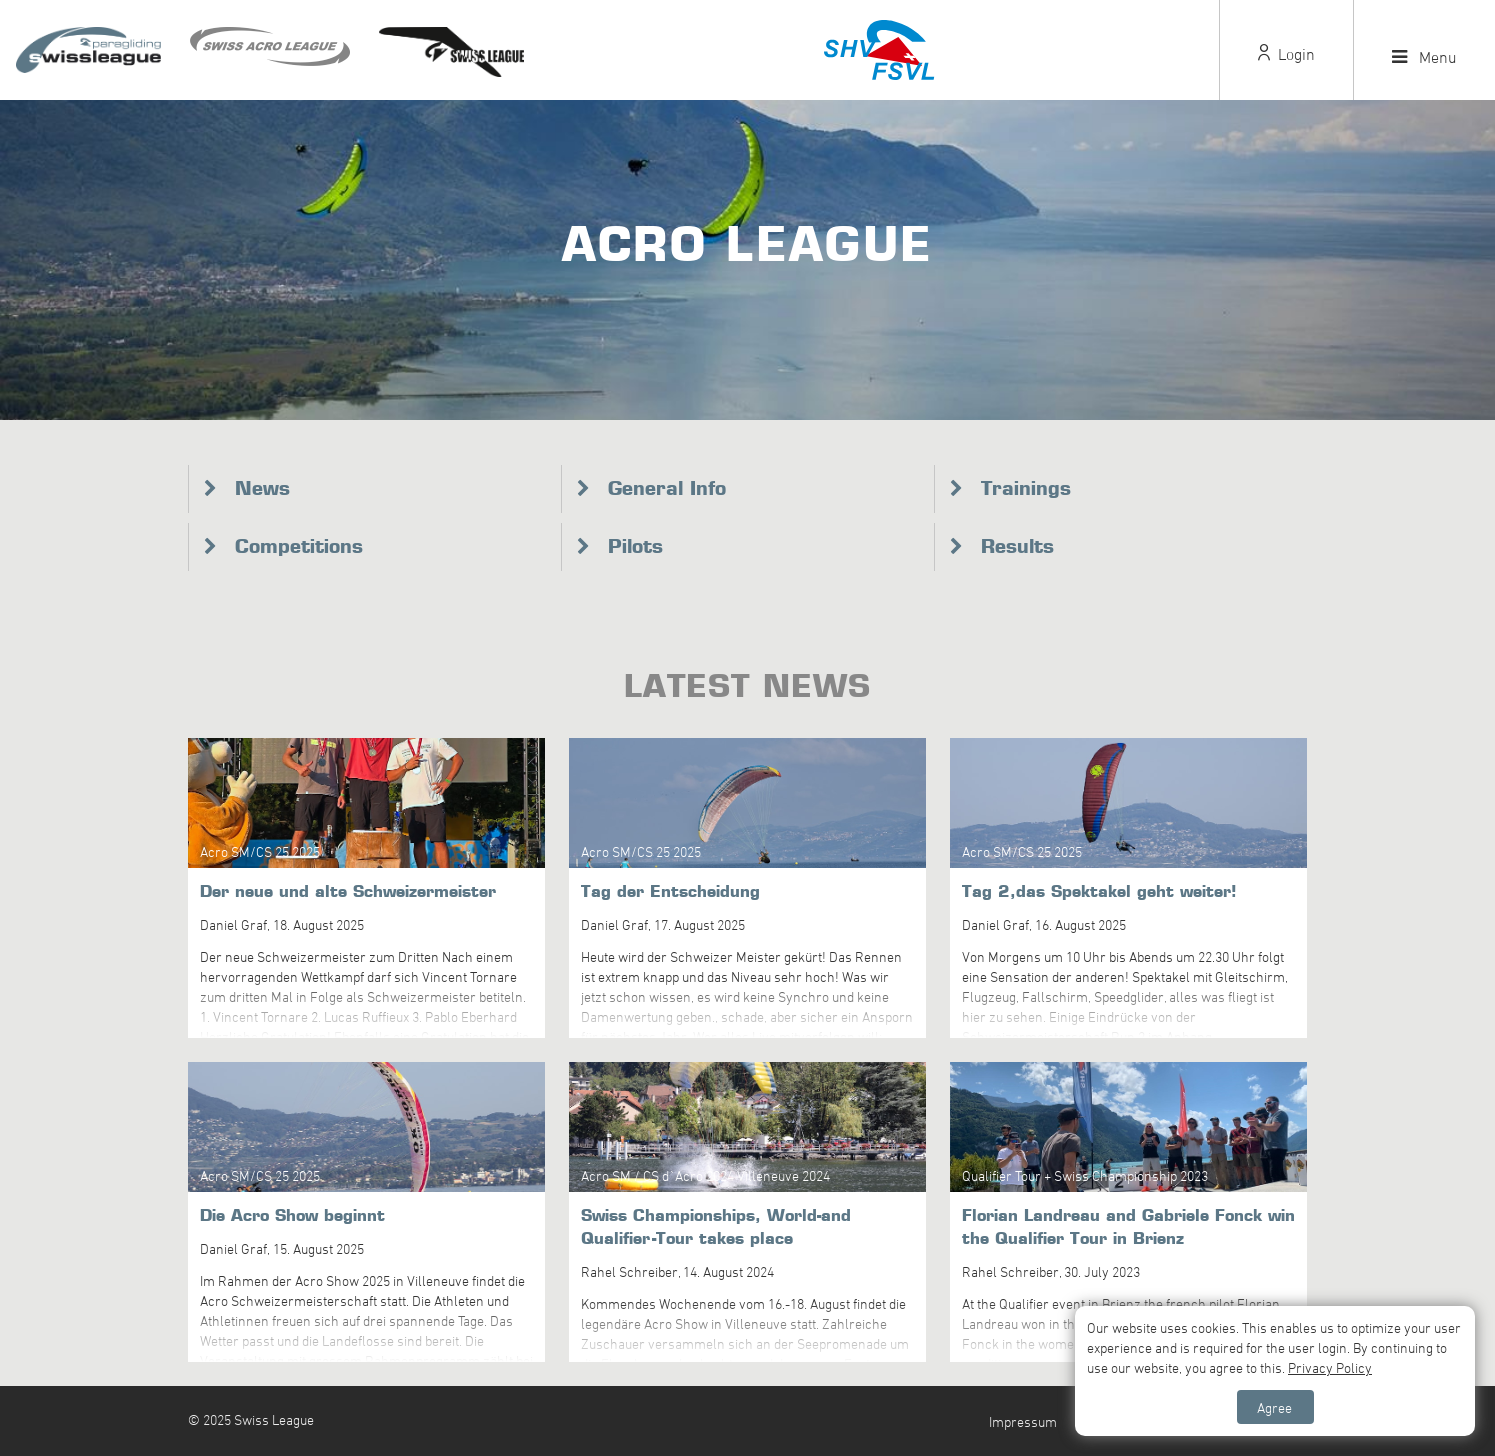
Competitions (299, 546)
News (262, 488)
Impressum (1023, 1421)
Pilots (635, 546)
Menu (1424, 57)
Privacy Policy (1330, 1367)
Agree (1274, 1407)
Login (1286, 54)
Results (1017, 546)
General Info (667, 488)
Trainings (1026, 488)
